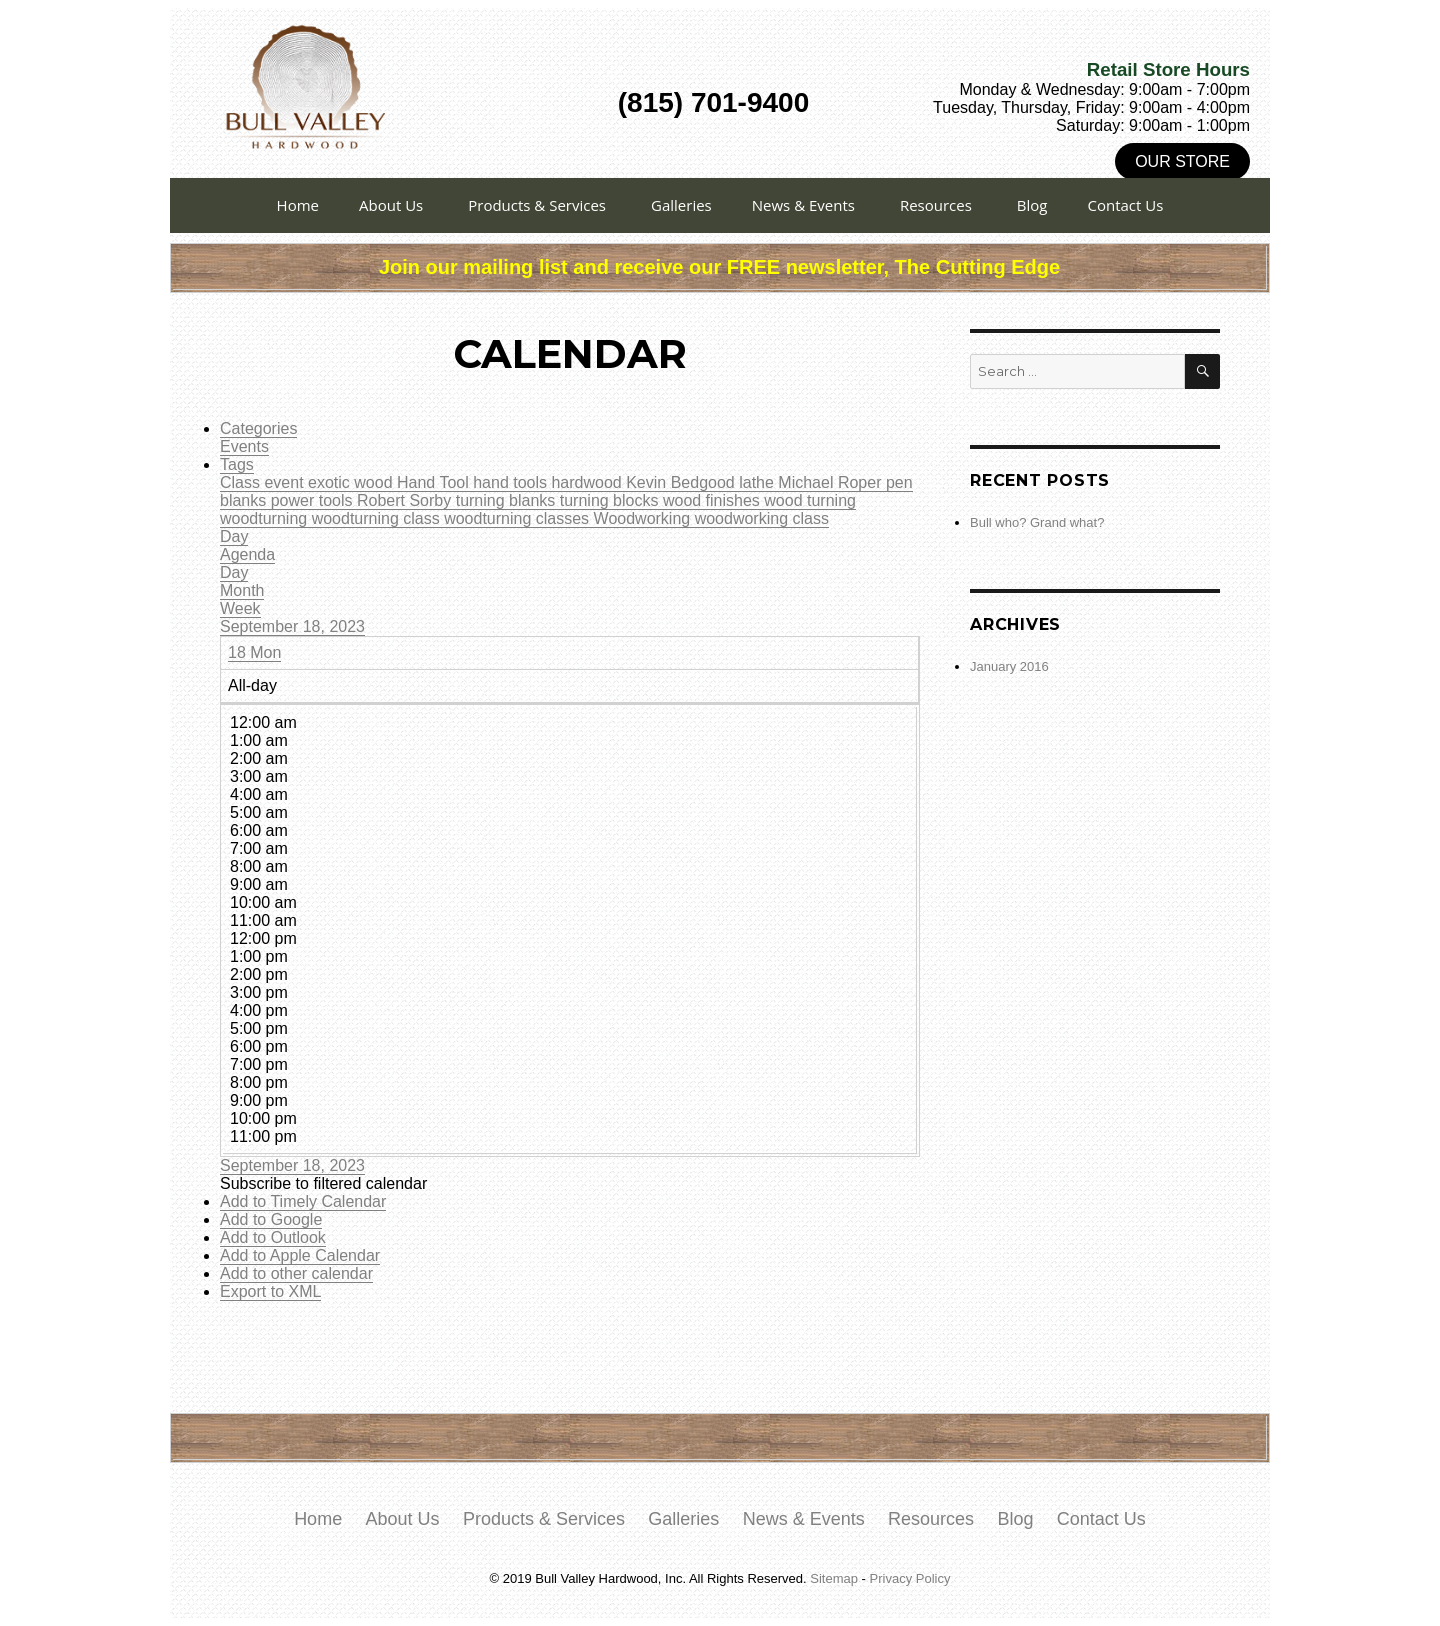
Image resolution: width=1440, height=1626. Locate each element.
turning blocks (611, 500)
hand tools (512, 482)
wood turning (810, 500)
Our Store (1182, 161)
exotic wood (352, 482)
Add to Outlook (273, 1237)
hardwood (588, 482)
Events (244, 446)
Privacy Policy (910, 1578)
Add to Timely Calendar (303, 1201)
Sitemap (834, 1578)
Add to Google (271, 1219)
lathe (758, 482)
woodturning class (378, 518)
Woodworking (644, 518)
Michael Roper (832, 482)
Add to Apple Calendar (300, 1255)
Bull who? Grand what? (1037, 522)
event (286, 482)
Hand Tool (435, 482)
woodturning (266, 518)
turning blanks (508, 500)
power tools (314, 500)
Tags (237, 464)
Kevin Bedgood (682, 482)
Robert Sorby (406, 500)
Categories (258, 428)
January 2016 (1009, 666)
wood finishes (713, 500)
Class (242, 482)
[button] (323, 1183)
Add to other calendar (296, 1273)
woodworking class (762, 518)
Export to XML (270, 1291)
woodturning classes (518, 518)
